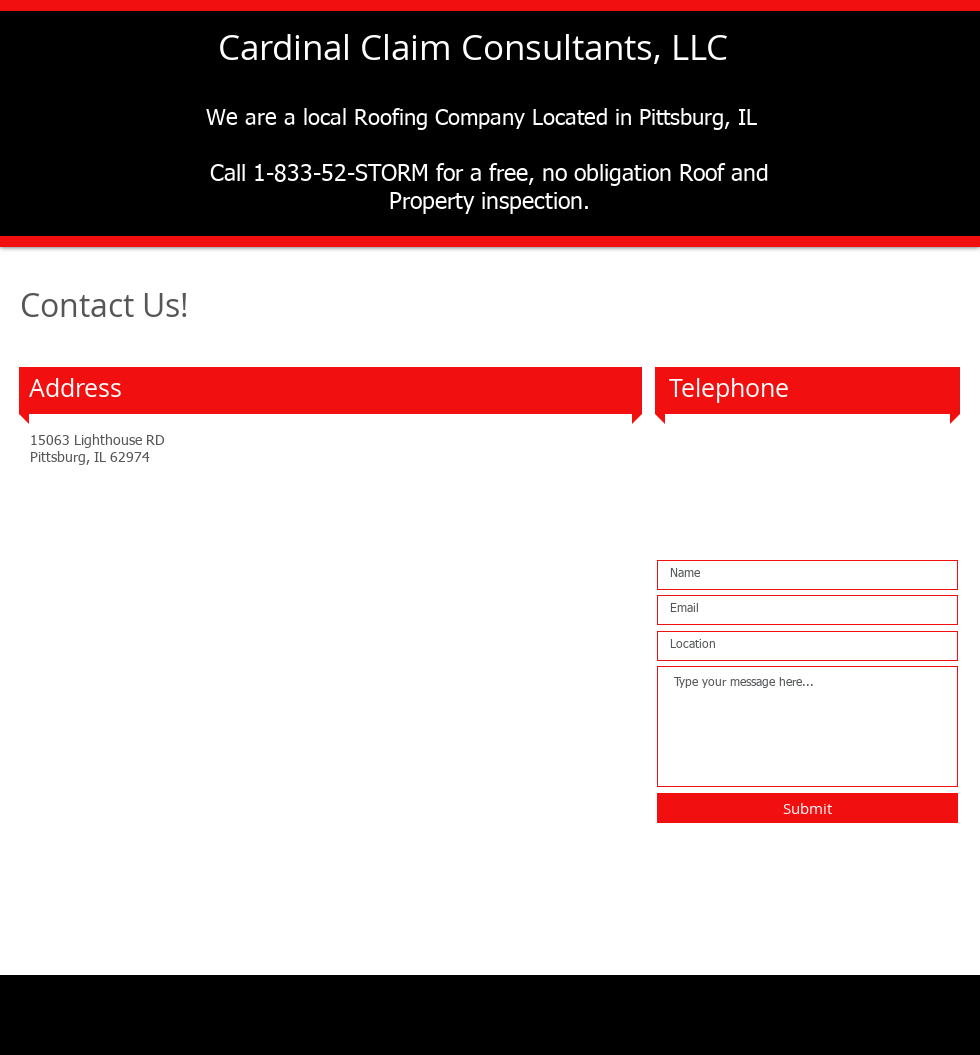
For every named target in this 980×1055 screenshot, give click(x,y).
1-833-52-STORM (768, 445)
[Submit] (807, 808)
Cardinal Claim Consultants (435, 46)
